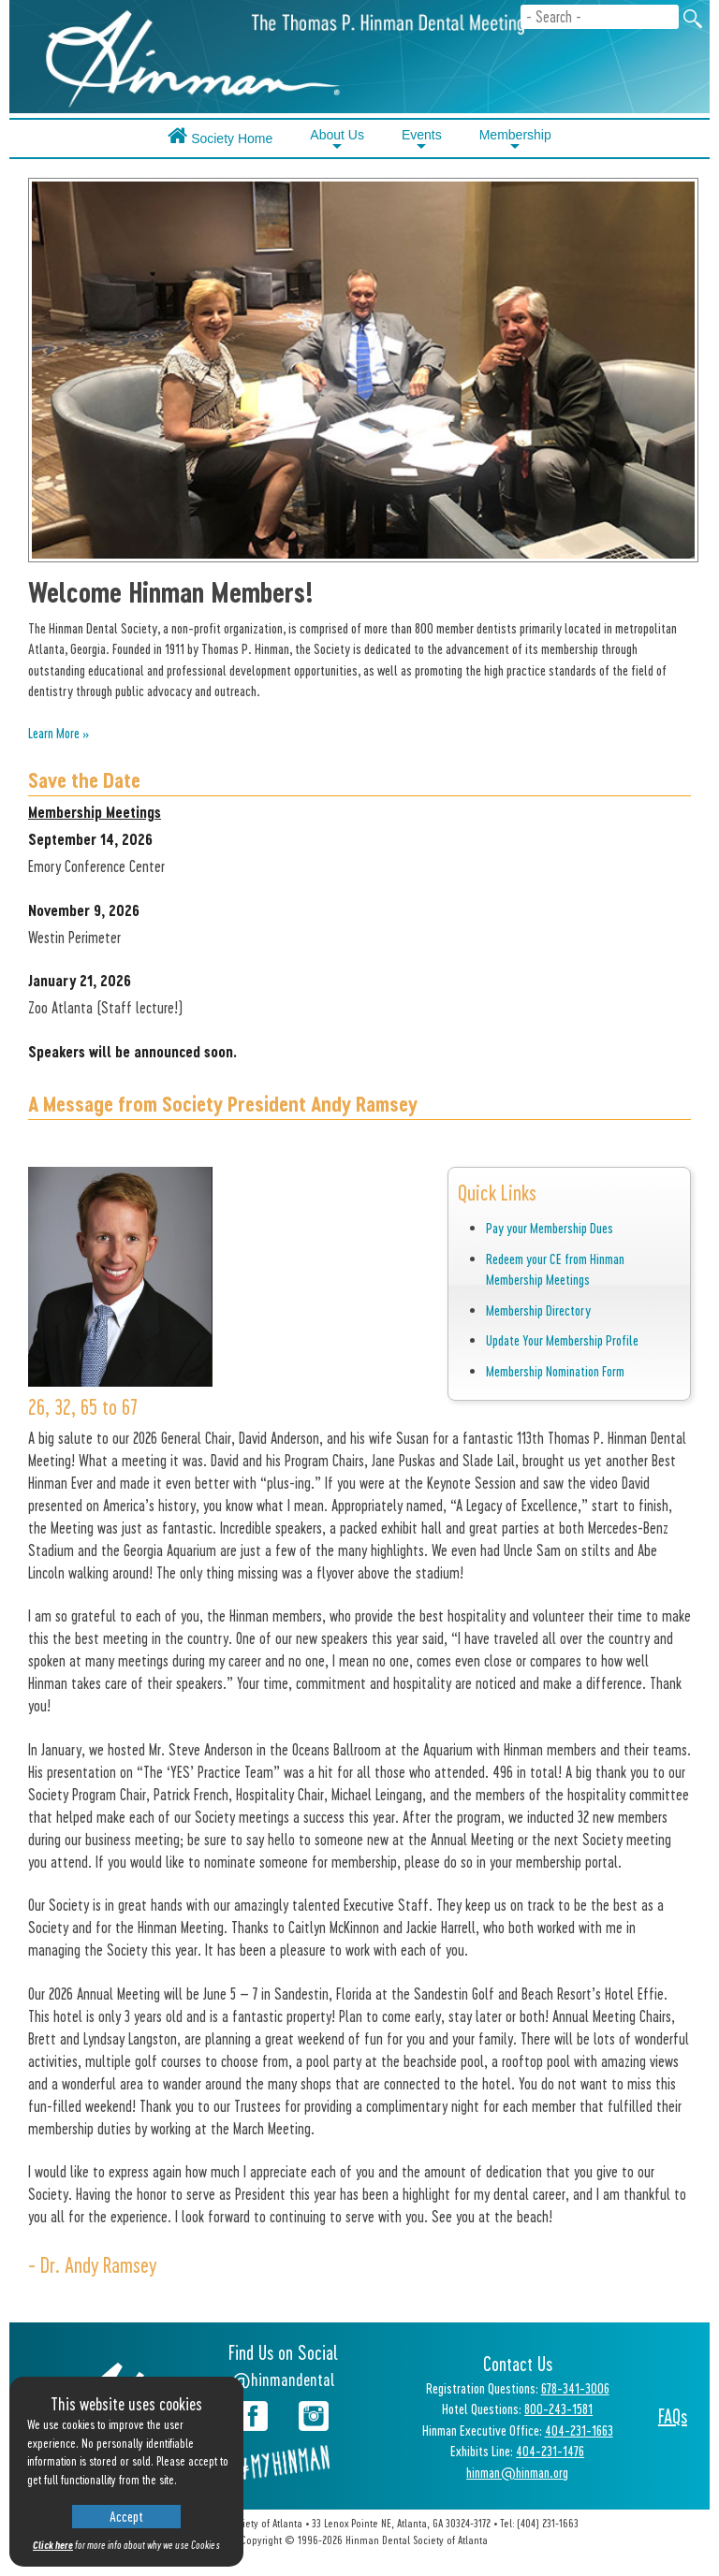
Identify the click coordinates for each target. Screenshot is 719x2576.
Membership (515, 140)
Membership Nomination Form (555, 1370)
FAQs (672, 2416)
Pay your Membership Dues (549, 1227)
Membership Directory (538, 1310)
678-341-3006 (575, 2388)
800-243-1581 (558, 2408)
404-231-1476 (550, 2450)
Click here (53, 2545)
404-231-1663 (579, 2430)
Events (422, 140)
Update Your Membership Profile (562, 1340)
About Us (337, 140)
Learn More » (58, 732)
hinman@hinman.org (517, 2472)
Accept (126, 2516)
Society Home (220, 135)
